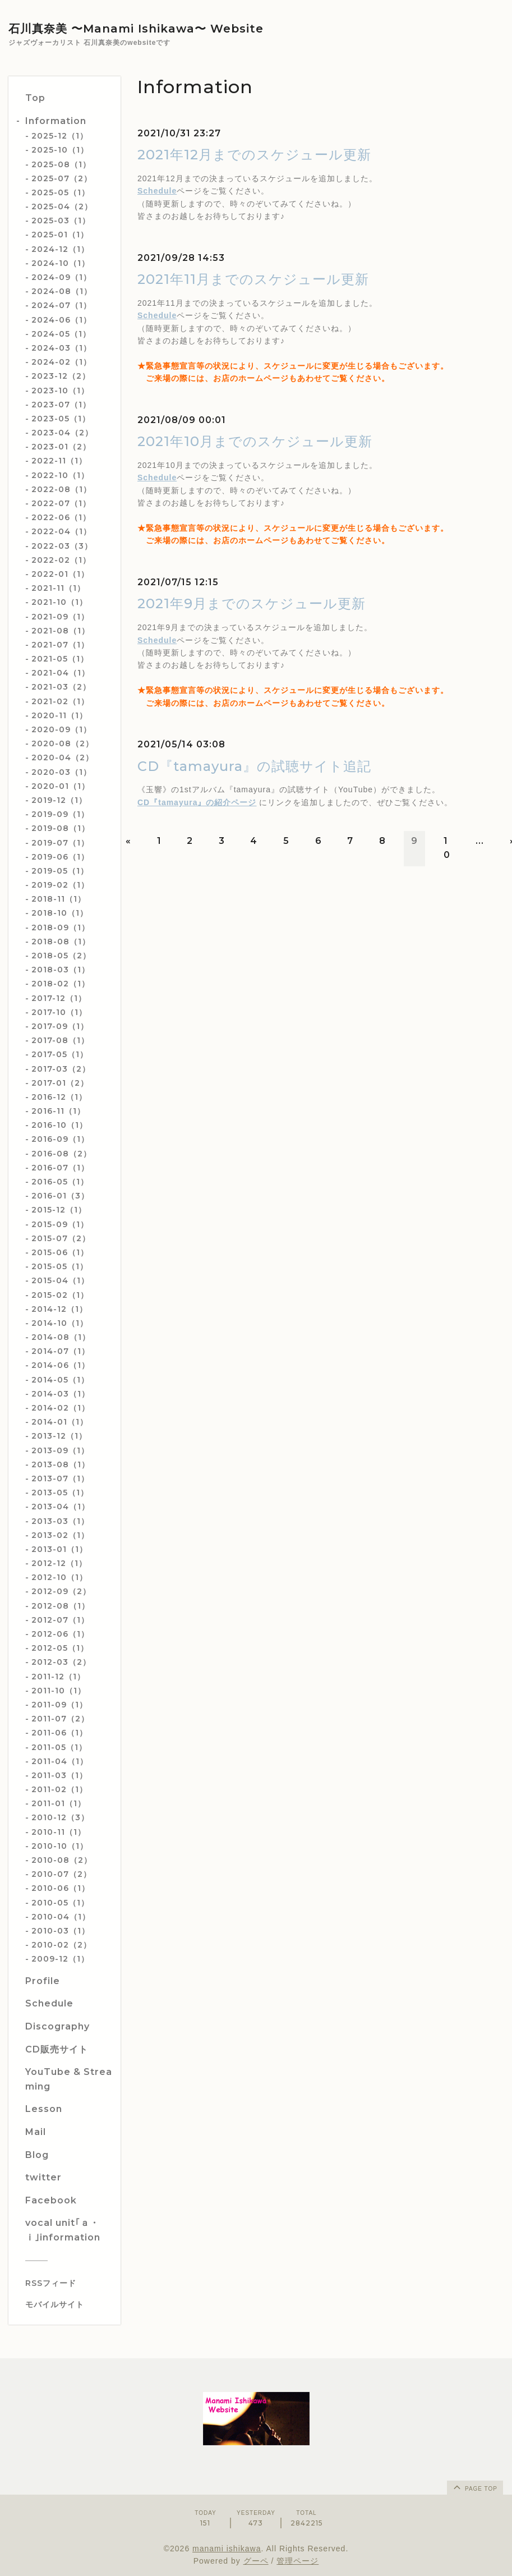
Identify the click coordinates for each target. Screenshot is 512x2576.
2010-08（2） (61, 1860)
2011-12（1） (58, 1677)
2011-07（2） (60, 1719)
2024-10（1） (60, 263)
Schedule (157, 190)
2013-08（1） (60, 1464)
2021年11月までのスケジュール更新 (253, 279)
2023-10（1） (60, 390)
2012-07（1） (60, 1620)
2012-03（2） (61, 1662)
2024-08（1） (61, 291)
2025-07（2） (61, 178)
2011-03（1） (59, 1775)
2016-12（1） (59, 1097)
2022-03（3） (62, 546)
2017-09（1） (60, 1026)
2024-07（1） (61, 305)
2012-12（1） (59, 1563)
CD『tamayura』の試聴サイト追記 (254, 766)
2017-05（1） (59, 1054)
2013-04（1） (60, 1506)
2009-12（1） (60, 1959)
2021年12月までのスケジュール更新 (254, 154)
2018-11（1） (58, 899)
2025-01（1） (60, 234)
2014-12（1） (59, 1309)
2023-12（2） (60, 376)
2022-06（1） (61, 517)
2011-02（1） (59, 1789)
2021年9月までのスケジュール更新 (251, 603)
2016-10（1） (59, 1125)
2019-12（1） (59, 800)
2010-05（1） (60, 1903)
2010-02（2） (61, 1945)
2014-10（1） (59, 1323)
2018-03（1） (60, 970)
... (480, 840)
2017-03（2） (60, 1069)
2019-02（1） (60, 885)
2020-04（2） (62, 757)
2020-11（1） (59, 715)
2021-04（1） (60, 673)
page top (474, 2486)
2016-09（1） (60, 1139)
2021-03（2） (61, 687)
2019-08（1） (60, 828)
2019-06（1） (60, 857)
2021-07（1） (60, 645)
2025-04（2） (62, 206)
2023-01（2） (61, 447)
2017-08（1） (60, 1040)
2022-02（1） (61, 560)
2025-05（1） (60, 192)
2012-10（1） (59, 1577)
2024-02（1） (61, 362)
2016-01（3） (60, 1196)
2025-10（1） (60, 150)
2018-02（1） (60, 984)
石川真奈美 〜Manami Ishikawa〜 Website (136, 28)
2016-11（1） (58, 1111)
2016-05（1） (60, 1182)
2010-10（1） (59, 1846)
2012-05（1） (60, 1648)
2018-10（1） (59, 913)
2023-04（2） (62, 433)
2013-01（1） (59, 1549)
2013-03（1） (60, 1521)
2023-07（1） (61, 405)
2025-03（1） (60, 220)
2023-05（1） (60, 419)
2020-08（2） (62, 743)
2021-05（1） (60, 659)
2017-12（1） (58, 998)
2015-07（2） (60, 1238)
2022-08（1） (61, 489)
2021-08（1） (60, 631)
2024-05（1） (61, 334)
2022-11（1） (59, 461)
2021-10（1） (59, 602)
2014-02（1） (60, 1408)
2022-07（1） (61, 503)
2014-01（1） (59, 1422)
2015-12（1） (58, 1210)
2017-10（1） (59, 1012)
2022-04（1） (61, 531)
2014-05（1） (60, 1380)
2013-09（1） (60, 1450)
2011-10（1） (58, 1691)
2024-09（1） (61, 277)
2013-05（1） (60, 1492)
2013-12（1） (59, 1436)
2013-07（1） (60, 1478)
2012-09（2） (61, 1591)
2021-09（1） (60, 617)
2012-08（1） (60, 1606)
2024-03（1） (61, 348)
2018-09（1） (60, 927)
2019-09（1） (60, 814)
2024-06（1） (61, 320)
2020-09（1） (61, 729)
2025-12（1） (59, 136)
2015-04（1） (60, 1280)
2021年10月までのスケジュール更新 (254, 441)
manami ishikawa (226, 2548)
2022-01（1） (60, 574)
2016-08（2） (61, 1154)
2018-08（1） (60, 941)
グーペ (256, 2560)
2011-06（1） (59, 1733)
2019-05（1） (60, 871)
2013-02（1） (60, 1535)
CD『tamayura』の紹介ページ (196, 802)
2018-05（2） (61, 955)
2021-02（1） (60, 701)
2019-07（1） (60, 843)
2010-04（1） (60, 1917)
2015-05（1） (59, 1266)
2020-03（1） (61, 772)
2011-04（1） (59, 1761)
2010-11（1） (58, 1832)
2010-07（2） (61, 1874)
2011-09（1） (59, 1705)
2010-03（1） (60, 1931)
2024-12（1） (60, 249)
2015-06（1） (60, 1252)
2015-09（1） (60, 1224)
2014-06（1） (60, 1365)
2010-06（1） (60, 1888)
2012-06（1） (60, 1634)
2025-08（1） (61, 164)
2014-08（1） (60, 1337)
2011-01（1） (58, 1803)
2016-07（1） (60, 1168)
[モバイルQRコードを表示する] (68, 2304)
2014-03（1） (60, 1394)
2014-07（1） (60, 1351)
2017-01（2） (60, 1083)
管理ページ (297, 2560)
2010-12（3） (60, 1817)
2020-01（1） (60, 786)
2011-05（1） (59, 1747)
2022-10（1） (60, 475)
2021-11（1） (58, 588)
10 (447, 848)
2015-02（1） (60, 1295)
